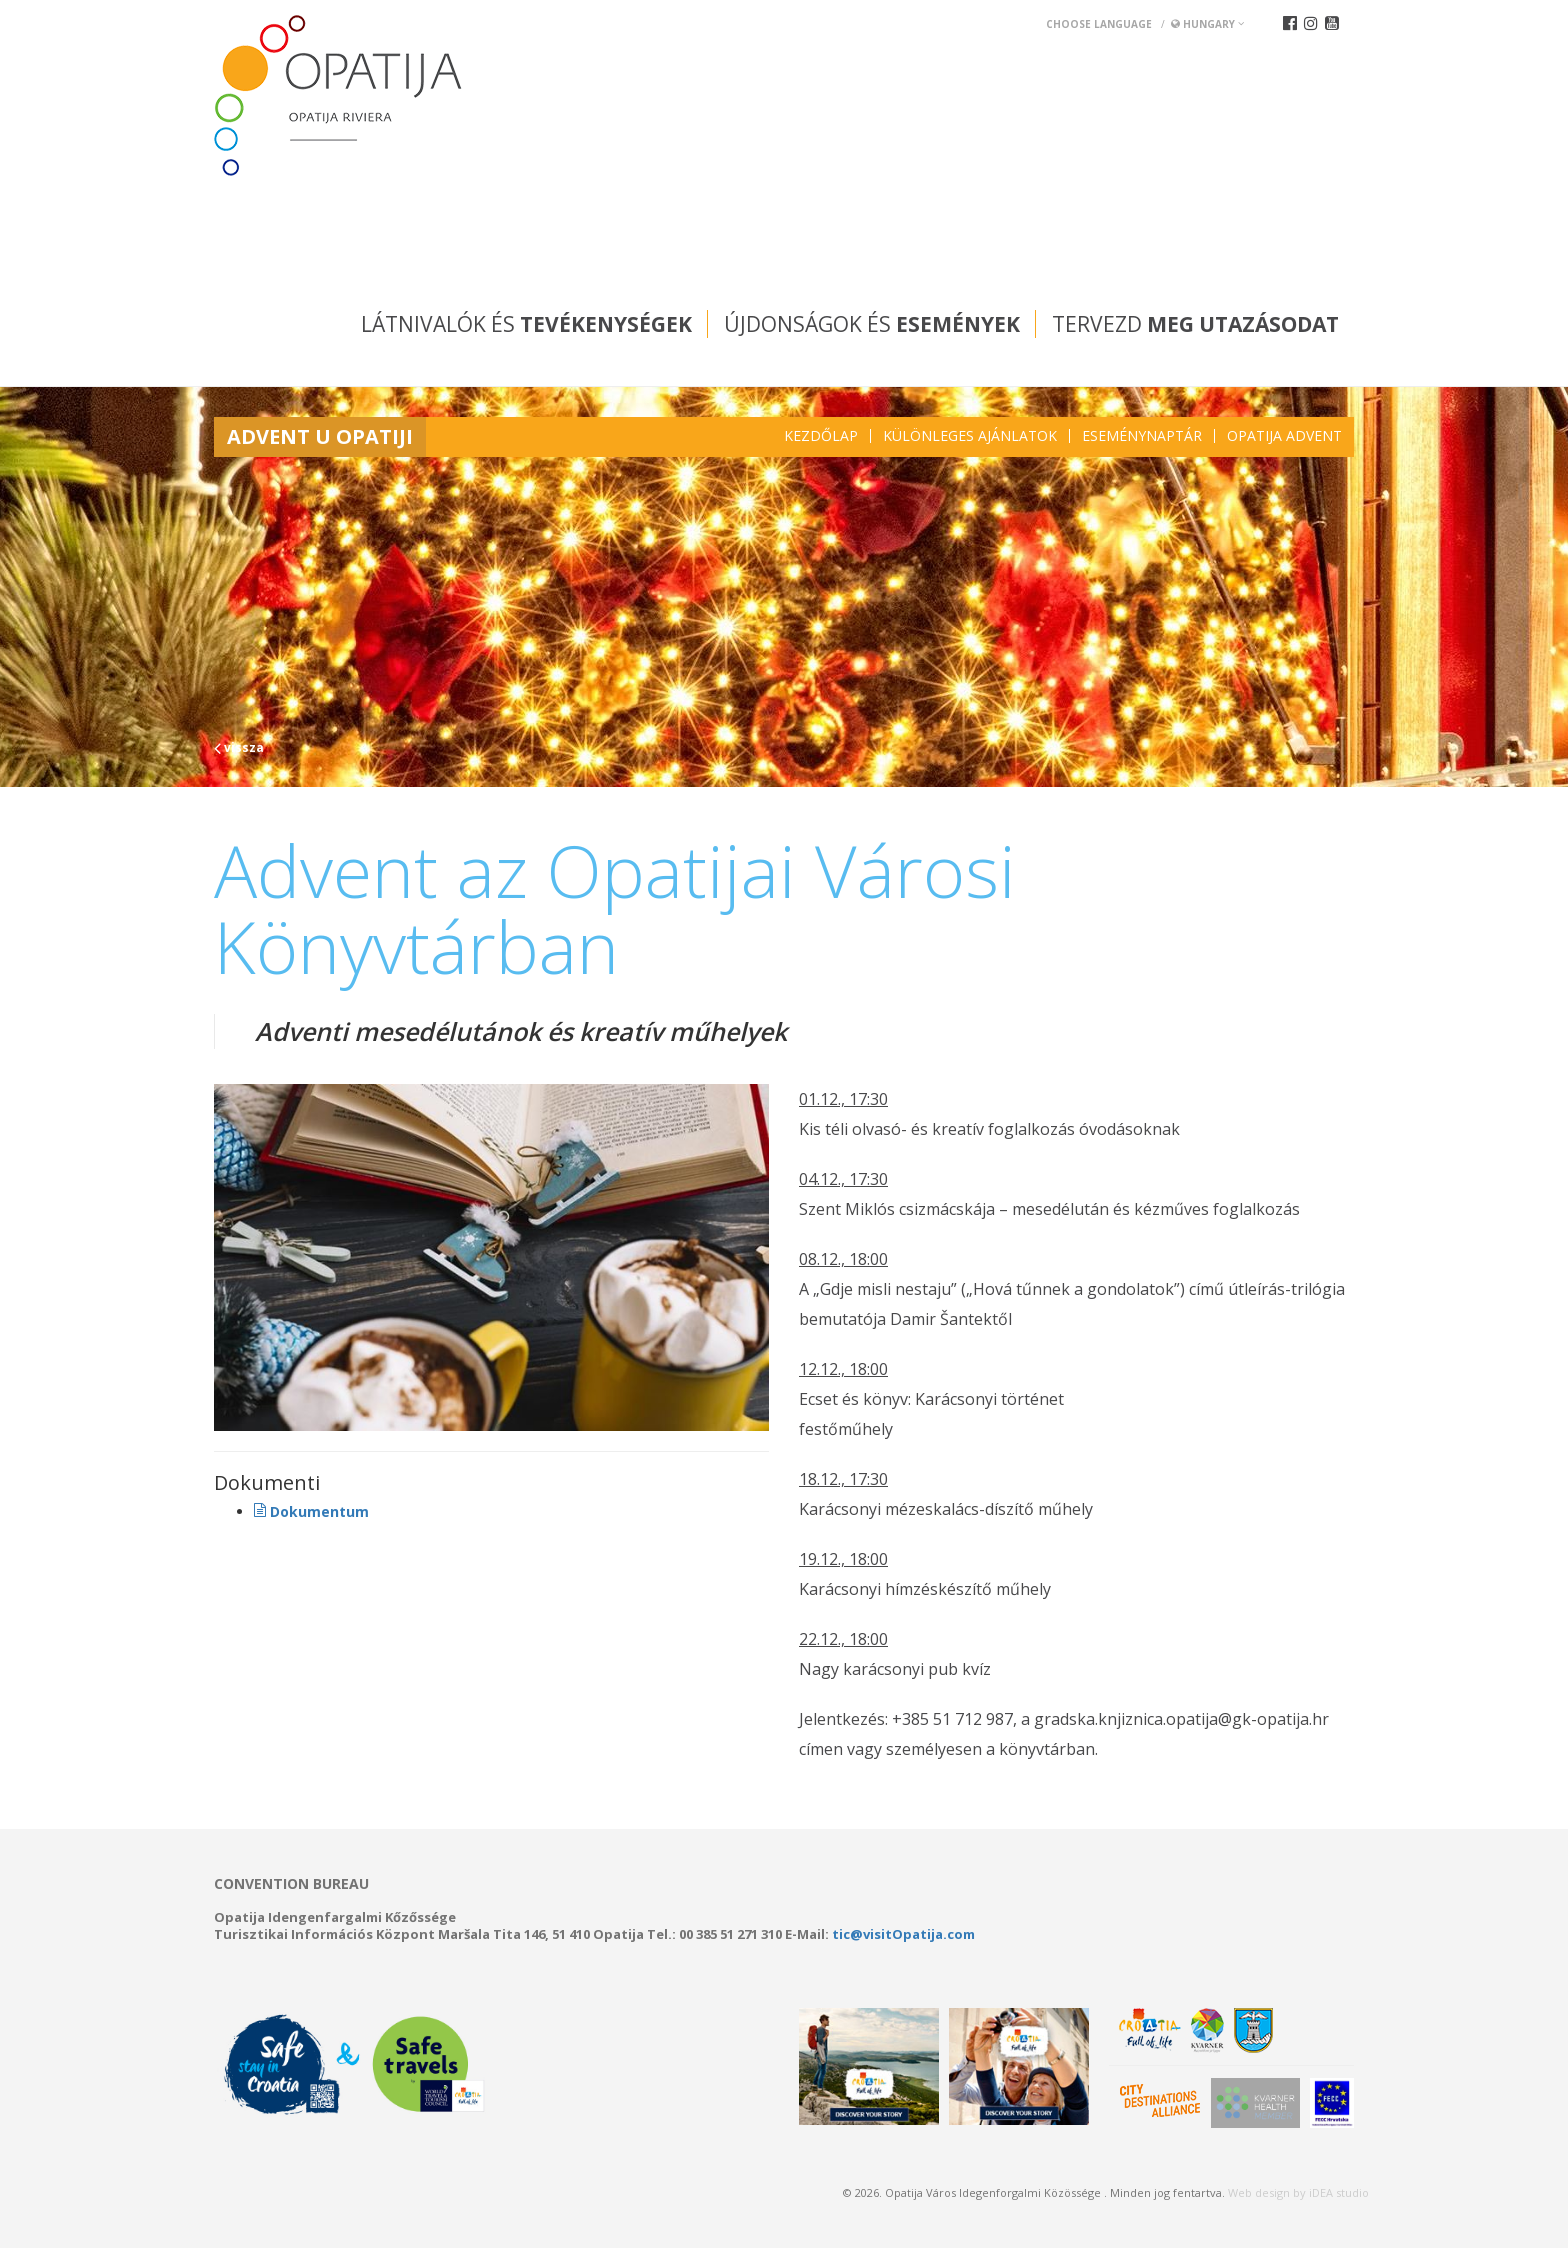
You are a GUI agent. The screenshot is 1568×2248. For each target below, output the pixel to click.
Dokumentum (311, 1511)
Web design (1259, 2192)
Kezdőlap (821, 436)
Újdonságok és (872, 324)
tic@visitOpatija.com (903, 1934)
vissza (239, 747)
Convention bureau (291, 1884)
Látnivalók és (526, 324)
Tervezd (1195, 324)
